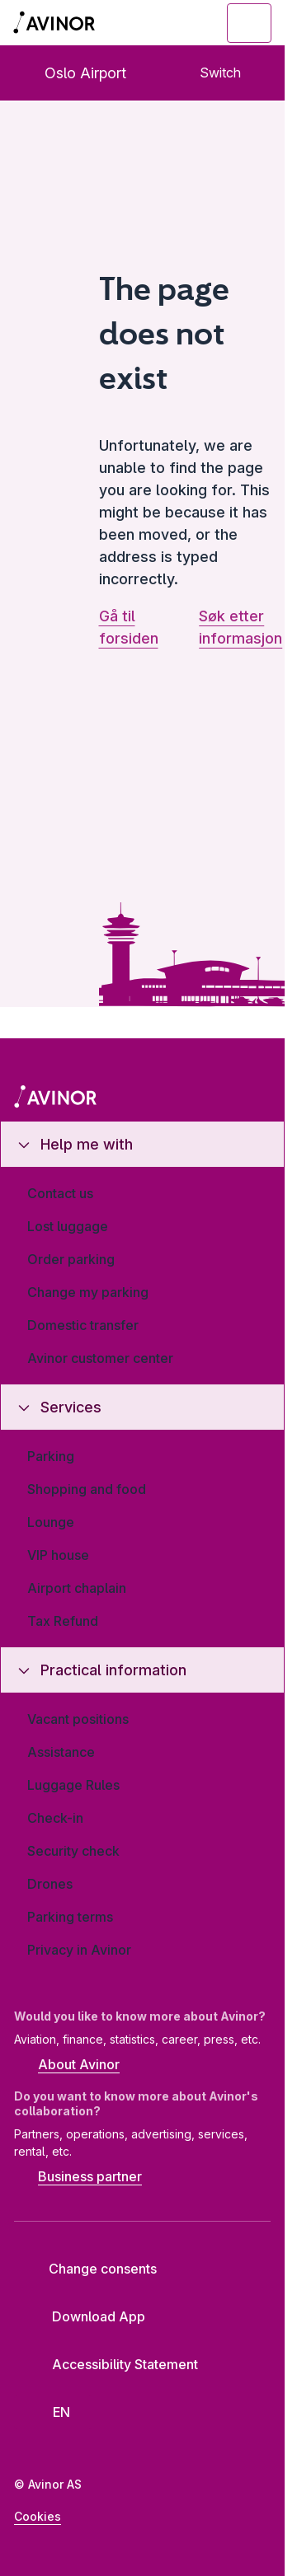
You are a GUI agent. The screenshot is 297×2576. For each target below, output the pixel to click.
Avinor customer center (100, 1358)
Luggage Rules (73, 1785)
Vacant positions (78, 1719)
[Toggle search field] (159, 23)
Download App (85, 2316)
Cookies (37, 2516)
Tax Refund (62, 1621)
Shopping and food (86, 1489)
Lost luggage (67, 1226)
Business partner (78, 2178)
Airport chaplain (76, 1588)
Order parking (71, 1259)
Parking (50, 1456)
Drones (50, 1884)
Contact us (60, 1193)
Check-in (55, 1818)
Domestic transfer (83, 1325)
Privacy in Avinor (79, 1949)
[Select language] (53, 2412)
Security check (73, 1851)
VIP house (58, 1555)
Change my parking (87, 1292)
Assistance (61, 1752)
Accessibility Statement (112, 2364)
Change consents (91, 2268)
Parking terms (70, 1917)
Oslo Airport (71, 73)
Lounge (50, 1522)
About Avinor (67, 2066)
